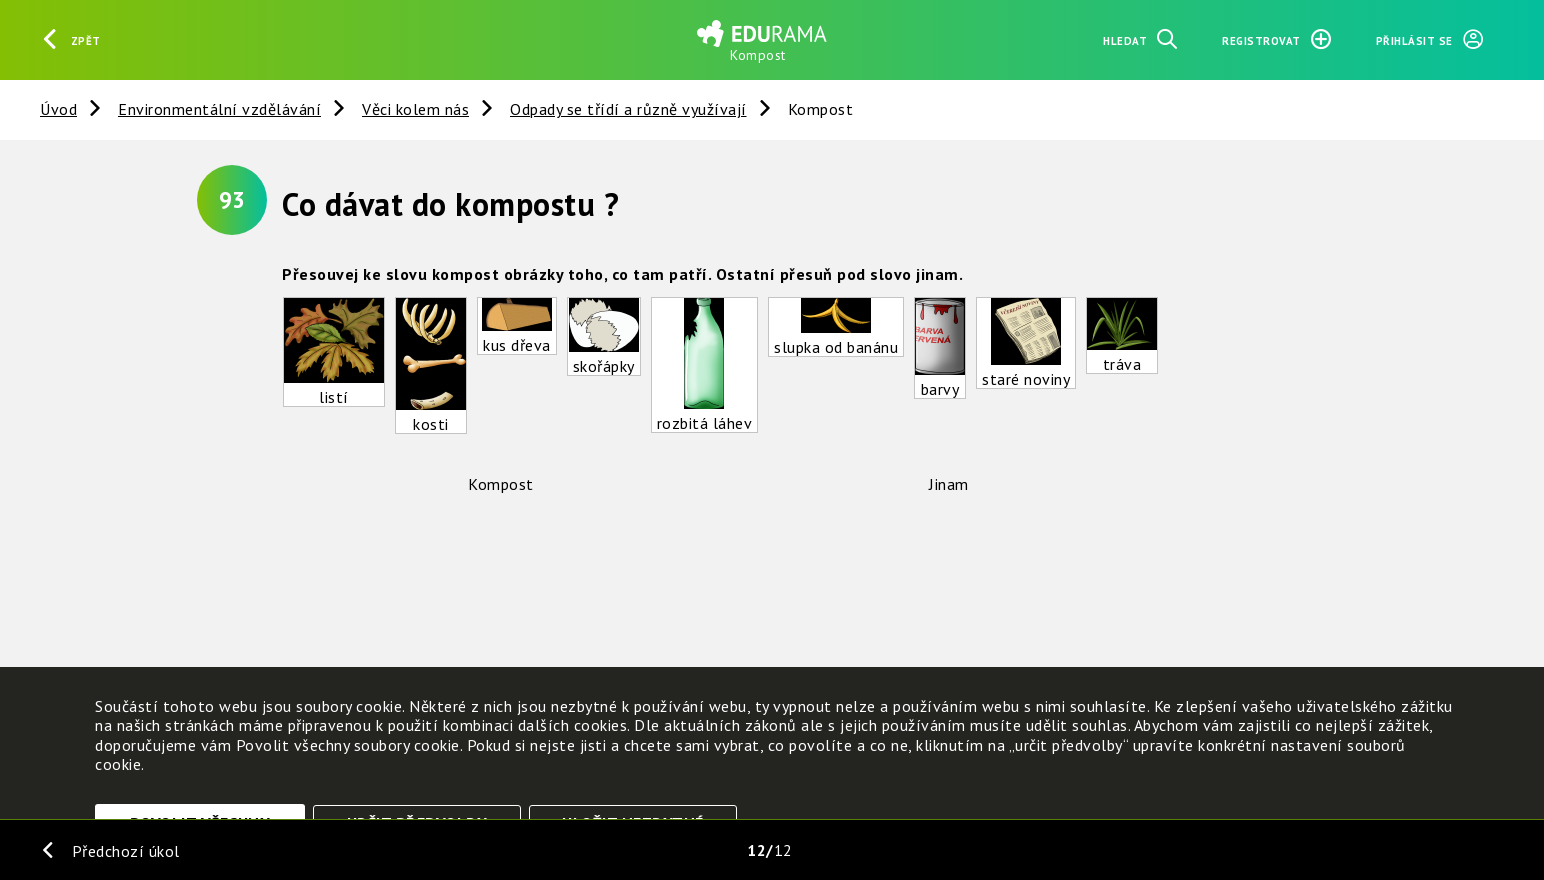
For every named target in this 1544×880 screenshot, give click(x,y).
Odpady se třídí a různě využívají (628, 109)
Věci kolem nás (415, 109)
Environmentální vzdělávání (219, 109)
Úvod (58, 109)
